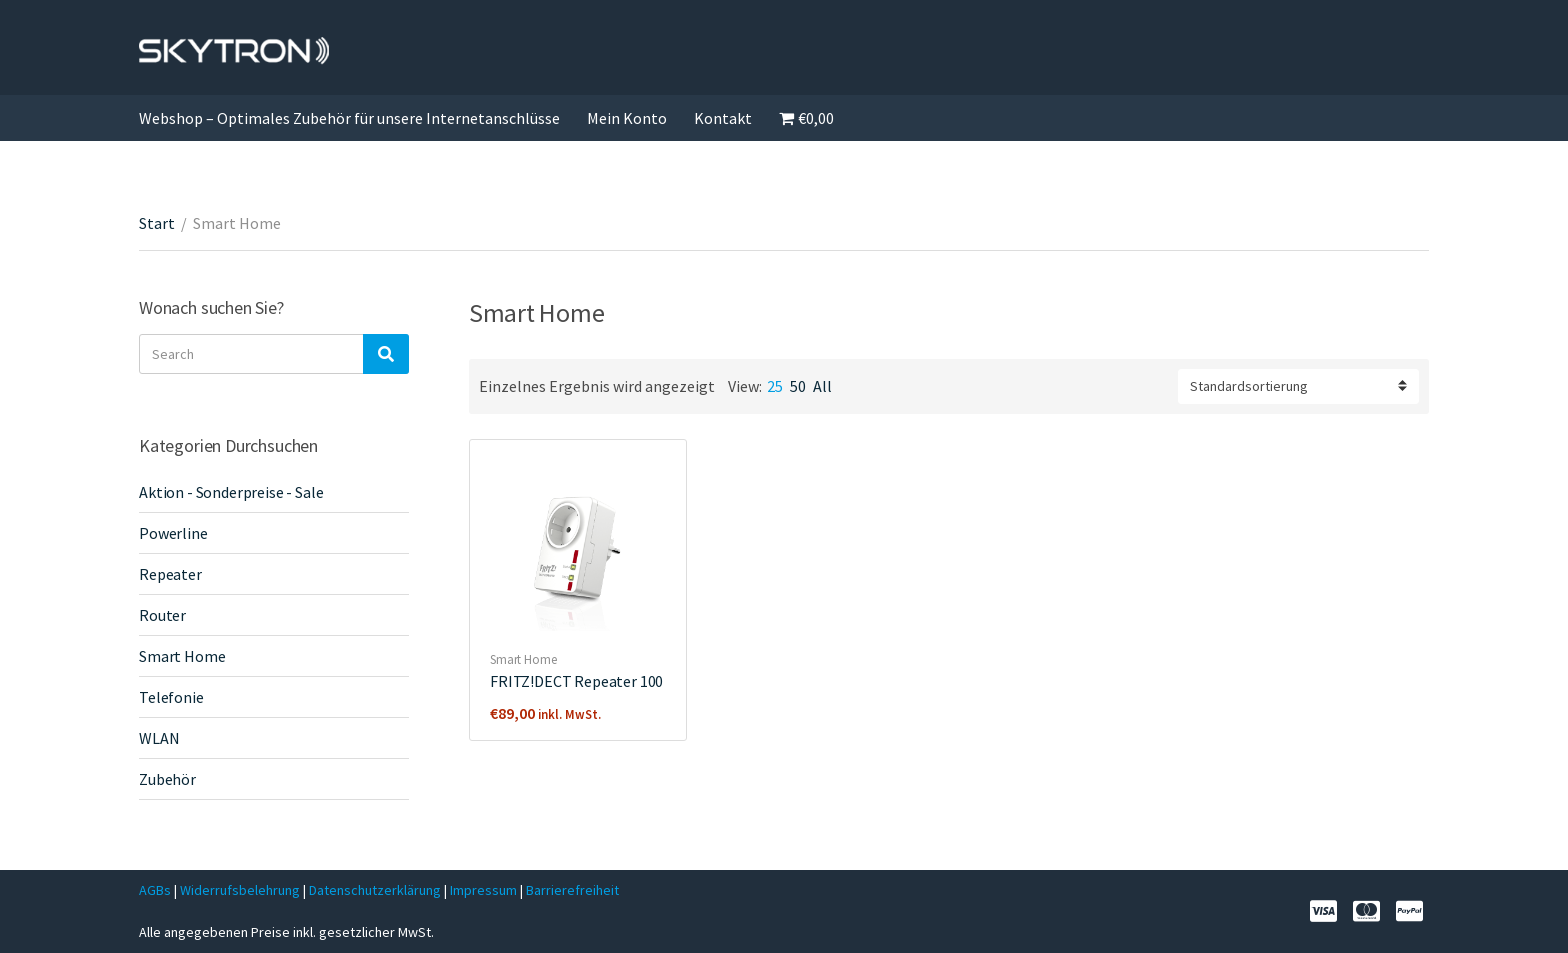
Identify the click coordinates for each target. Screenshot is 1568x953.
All (822, 386)
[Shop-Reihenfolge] (1298, 386)
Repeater (170, 574)
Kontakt (723, 118)
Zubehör (167, 779)
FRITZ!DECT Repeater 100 (576, 681)
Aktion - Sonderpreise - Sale (231, 492)
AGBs (155, 890)
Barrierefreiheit (572, 890)
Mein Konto (627, 118)
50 (798, 386)
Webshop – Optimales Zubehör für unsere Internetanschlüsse (349, 118)
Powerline (173, 533)
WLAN (159, 738)
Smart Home (523, 659)
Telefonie (171, 697)
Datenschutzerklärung (376, 890)
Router (162, 615)
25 (775, 386)
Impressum (485, 890)
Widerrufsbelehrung (240, 890)
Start (157, 223)
